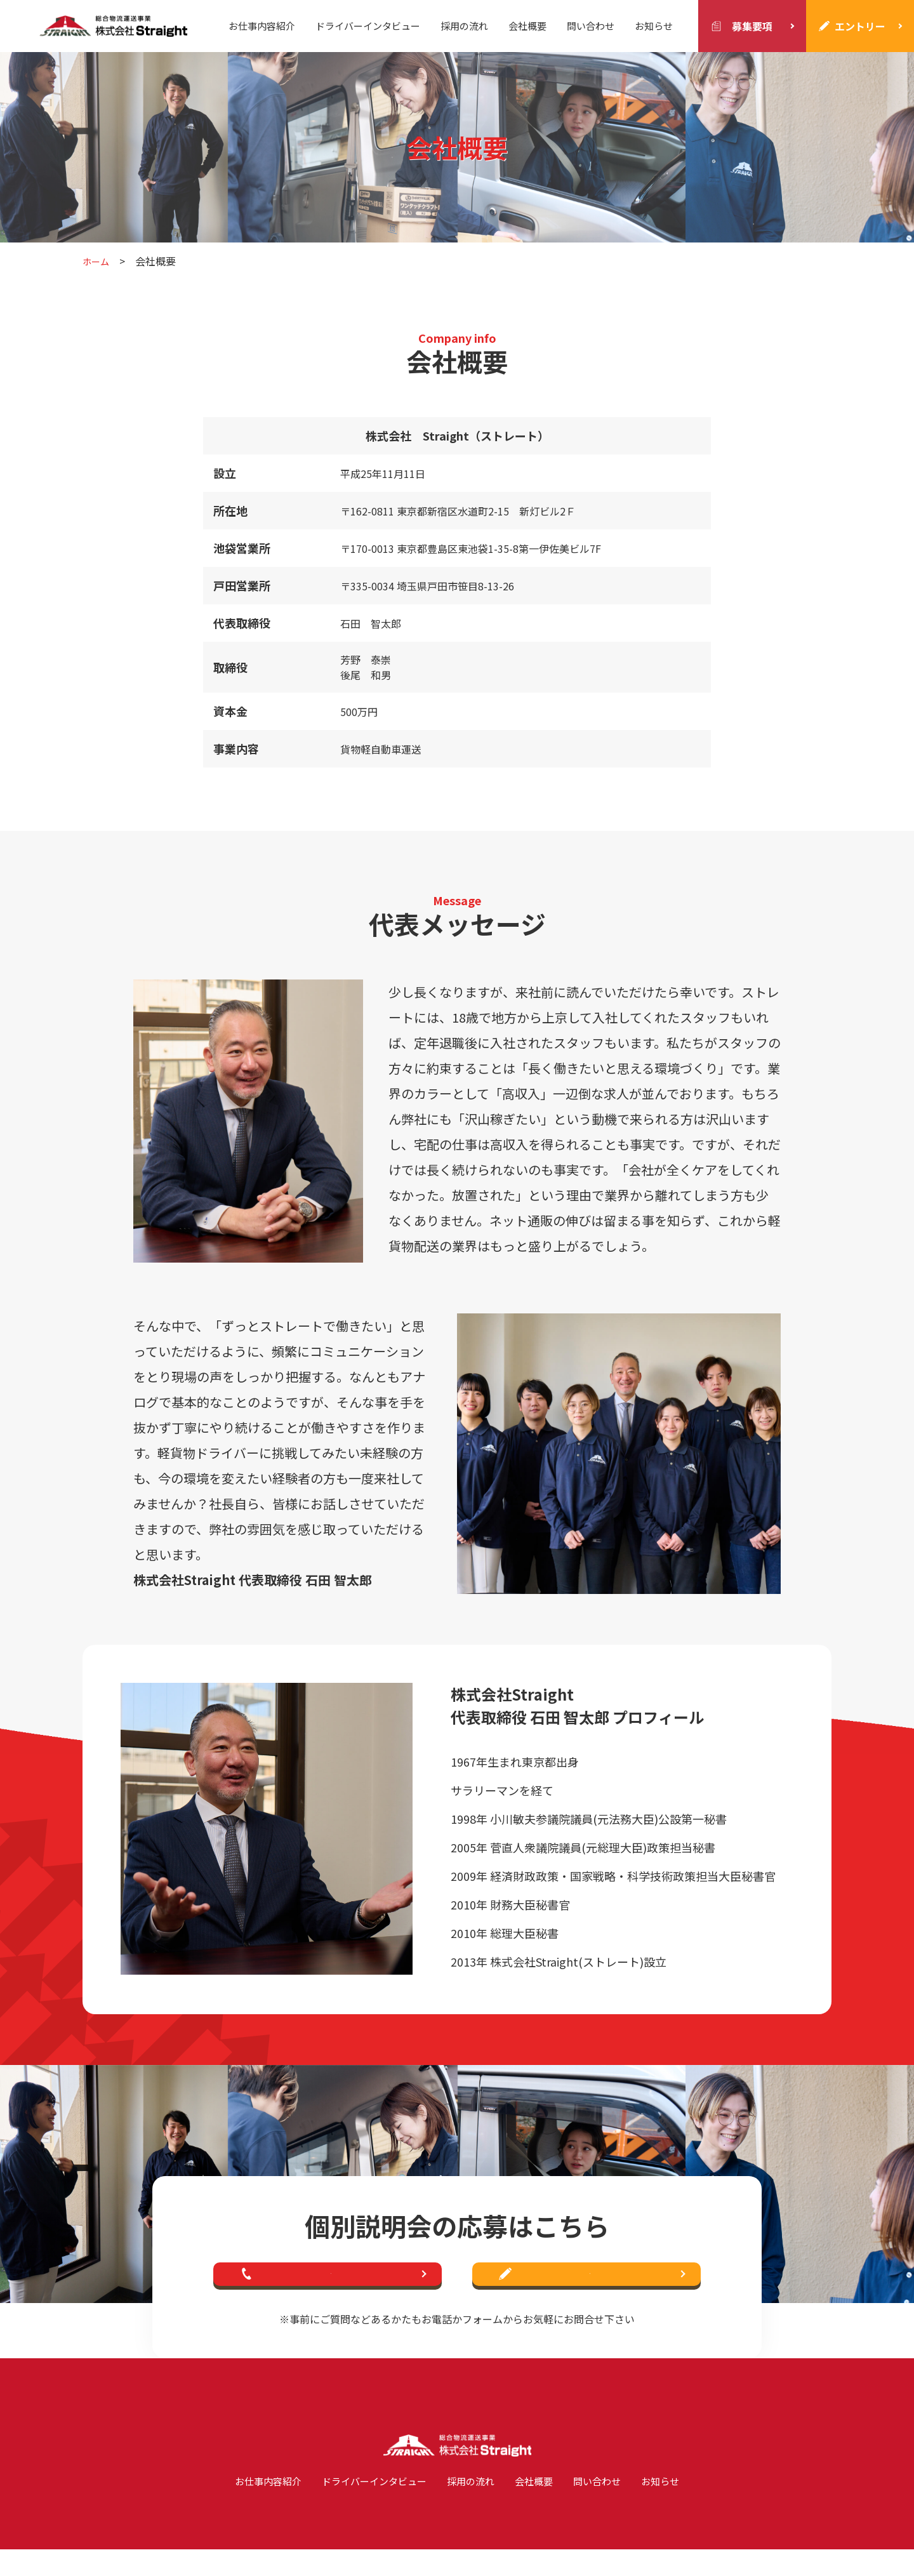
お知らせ (654, 25)
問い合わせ (590, 25)
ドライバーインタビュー (367, 25)
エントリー (860, 26)
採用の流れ (464, 25)
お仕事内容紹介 (261, 25)
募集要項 (752, 26)
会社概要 (527, 25)
